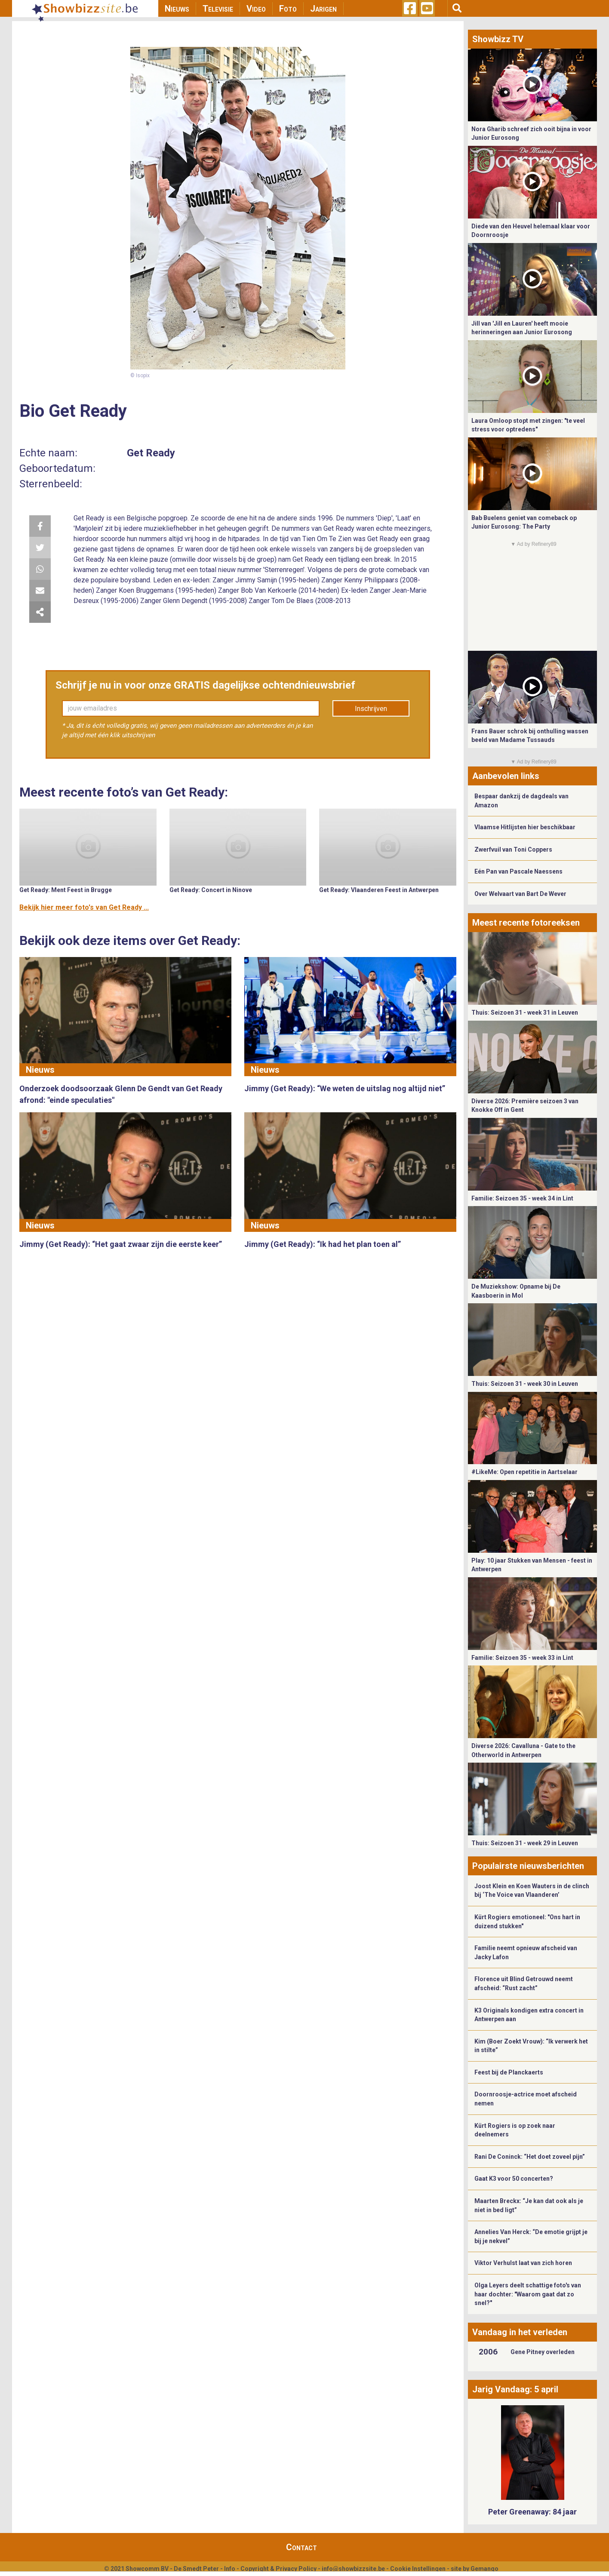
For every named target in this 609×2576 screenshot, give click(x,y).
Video (256, 8)
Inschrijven (371, 709)
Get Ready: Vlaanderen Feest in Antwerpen (379, 889)
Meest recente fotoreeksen (526, 922)
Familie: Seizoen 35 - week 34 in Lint (522, 1198)
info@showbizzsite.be (353, 2568)
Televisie (218, 8)
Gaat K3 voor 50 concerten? (513, 2178)
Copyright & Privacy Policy (278, 2568)
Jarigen (323, 8)
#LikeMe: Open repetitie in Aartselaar (524, 1471)
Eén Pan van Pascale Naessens (518, 871)
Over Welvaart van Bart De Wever (520, 893)
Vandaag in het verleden (519, 2332)
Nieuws (177, 8)
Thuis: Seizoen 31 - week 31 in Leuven (524, 1012)
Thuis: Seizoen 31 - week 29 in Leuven (524, 1843)
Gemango (484, 2568)
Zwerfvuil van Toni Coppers (513, 849)
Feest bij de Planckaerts (508, 2072)
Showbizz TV (497, 39)
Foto (288, 8)
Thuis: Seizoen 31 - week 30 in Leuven (524, 1383)
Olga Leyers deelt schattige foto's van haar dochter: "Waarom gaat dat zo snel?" (527, 2294)
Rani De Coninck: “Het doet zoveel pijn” (529, 2156)
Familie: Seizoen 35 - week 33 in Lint (522, 1657)
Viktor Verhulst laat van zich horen (523, 2262)
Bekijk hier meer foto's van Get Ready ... (84, 907)
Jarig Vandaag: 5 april (515, 2389)
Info (229, 2568)
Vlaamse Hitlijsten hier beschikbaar (524, 827)
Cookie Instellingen (418, 2568)
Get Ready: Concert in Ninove (210, 889)
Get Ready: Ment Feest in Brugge (65, 889)
